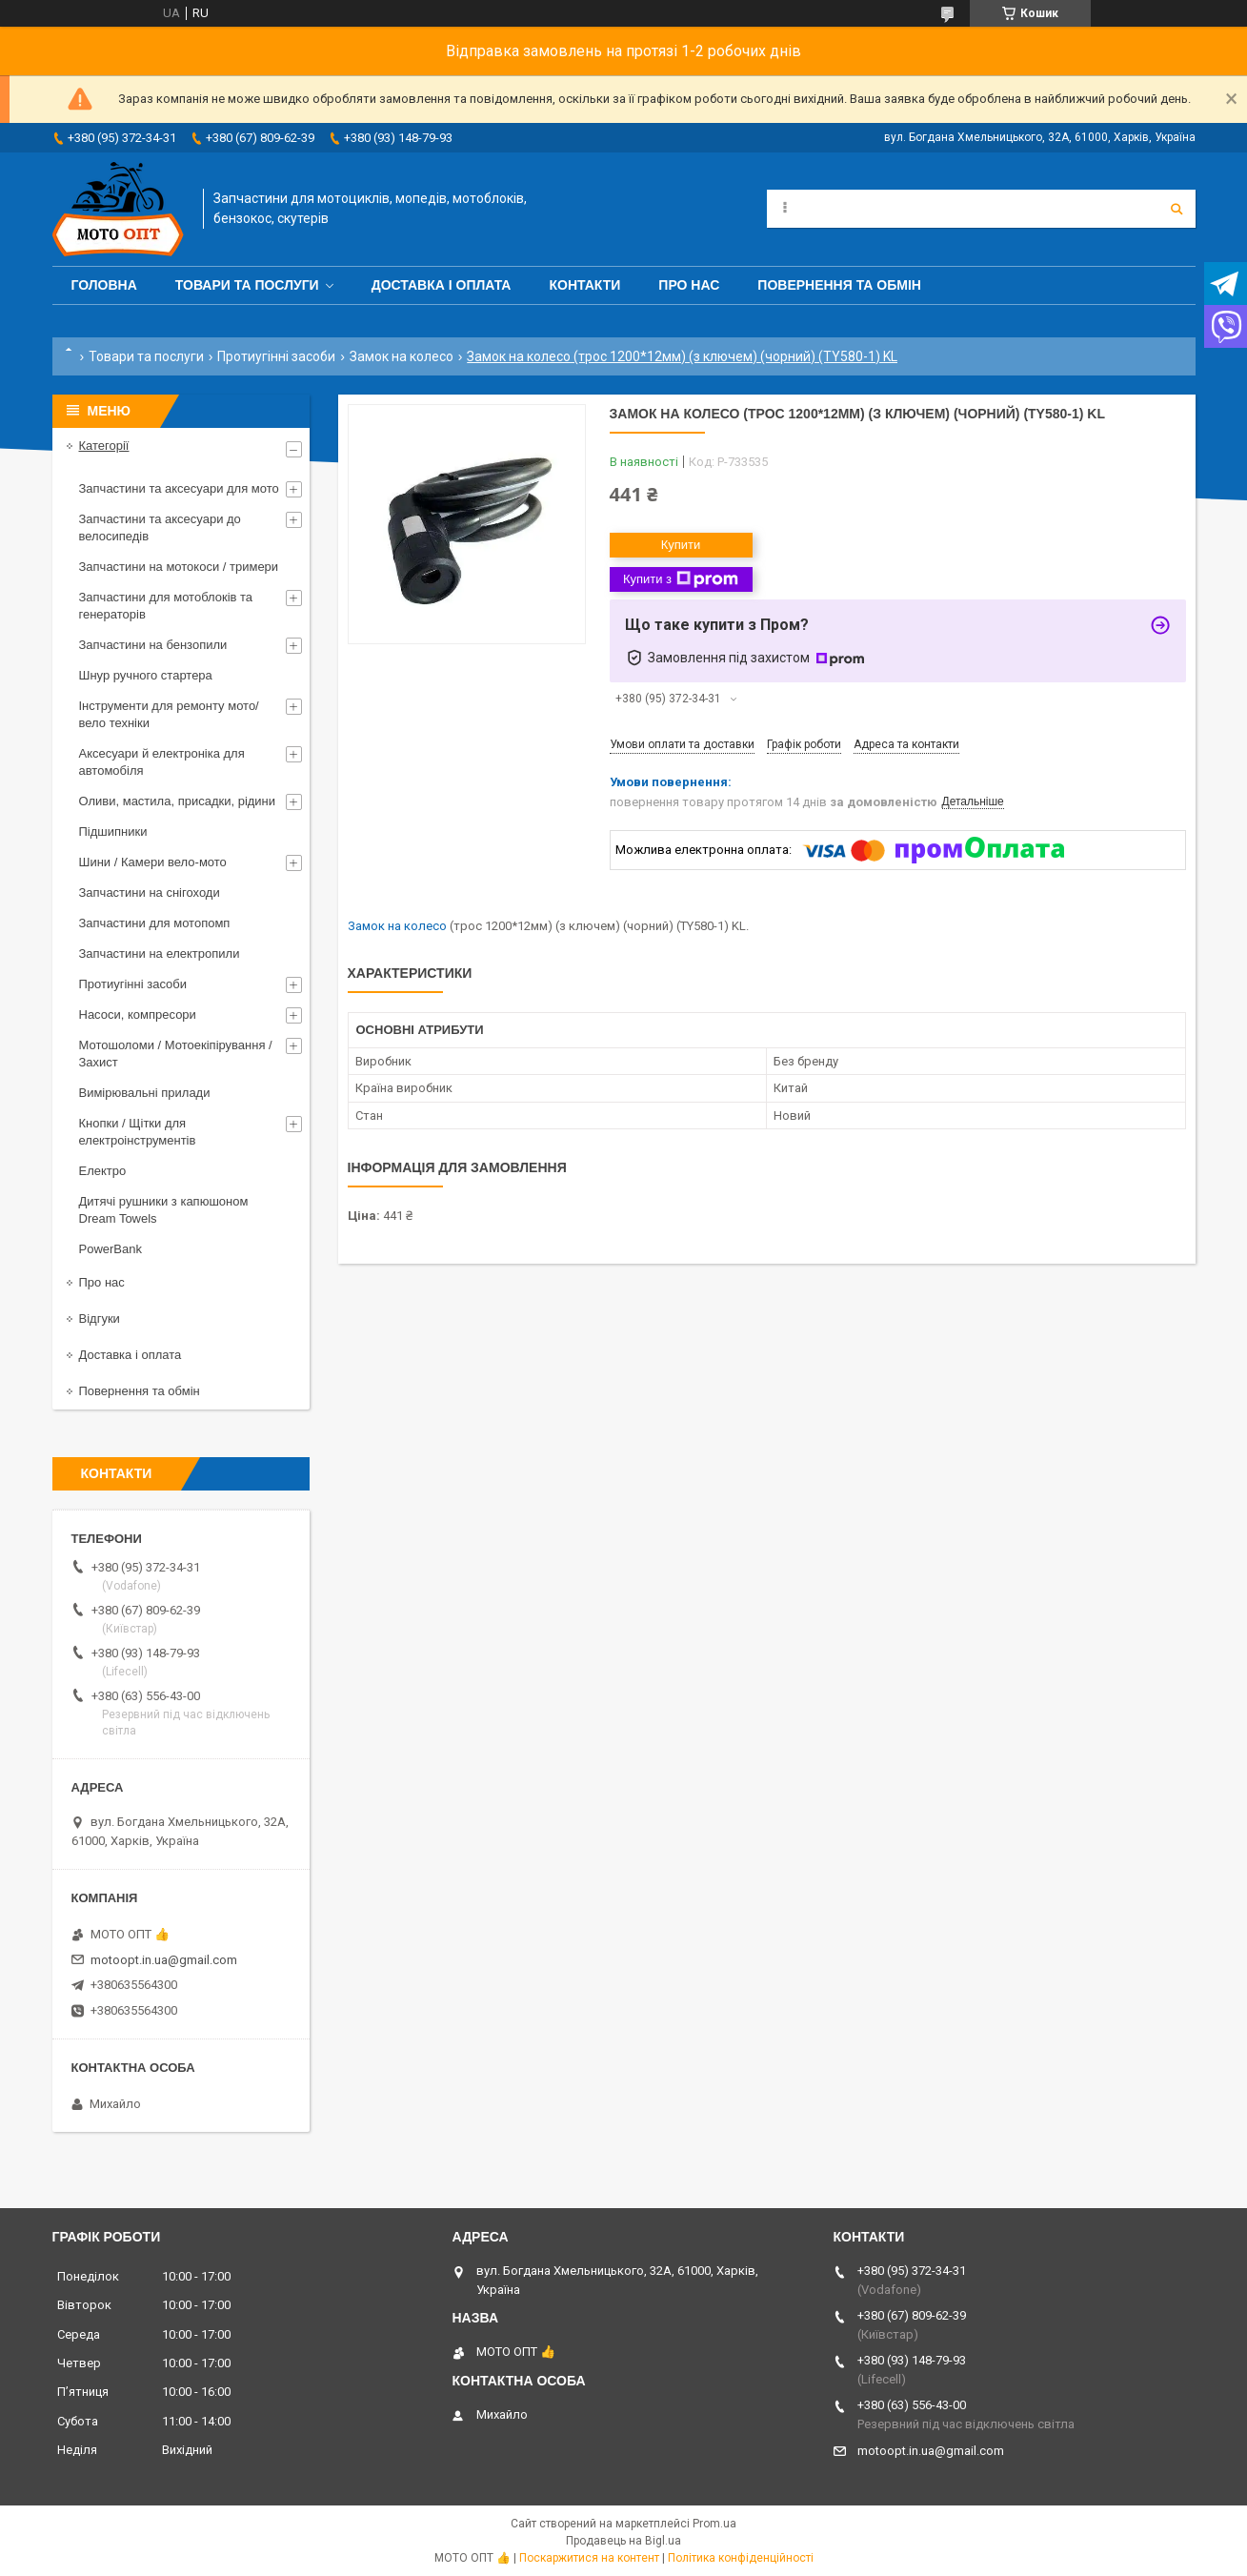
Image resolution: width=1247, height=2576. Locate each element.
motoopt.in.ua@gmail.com (164, 1960)
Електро (103, 1171)
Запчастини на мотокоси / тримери (179, 566)
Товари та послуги (247, 285)
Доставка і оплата (442, 285)
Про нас (688, 285)
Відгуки (99, 1318)
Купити (681, 545)
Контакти (584, 285)
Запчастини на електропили (159, 953)
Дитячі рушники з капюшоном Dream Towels (164, 1210)
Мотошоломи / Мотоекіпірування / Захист (175, 1053)
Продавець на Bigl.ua (623, 2540)
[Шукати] (1176, 209)
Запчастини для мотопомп (155, 923)
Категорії (104, 445)
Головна (104, 285)
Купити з (680, 579)
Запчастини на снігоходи (149, 892)
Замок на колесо (401, 356)
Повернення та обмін (839, 285)
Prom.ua (714, 2523)
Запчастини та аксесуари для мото (179, 488)
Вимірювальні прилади (145, 1092)
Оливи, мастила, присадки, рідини (177, 801)
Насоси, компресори (137, 1014)
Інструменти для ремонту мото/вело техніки (169, 714)
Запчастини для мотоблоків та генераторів (166, 605)
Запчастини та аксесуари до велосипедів (160, 527)
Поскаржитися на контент (589, 2558)
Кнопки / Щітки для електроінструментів (137, 1131)
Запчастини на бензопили (153, 645)
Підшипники (113, 831)
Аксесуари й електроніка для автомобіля (162, 762)
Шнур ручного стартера (145, 675)
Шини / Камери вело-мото (153, 862)
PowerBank (110, 1249)
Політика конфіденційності (741, 2558)
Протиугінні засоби (276, 356)
